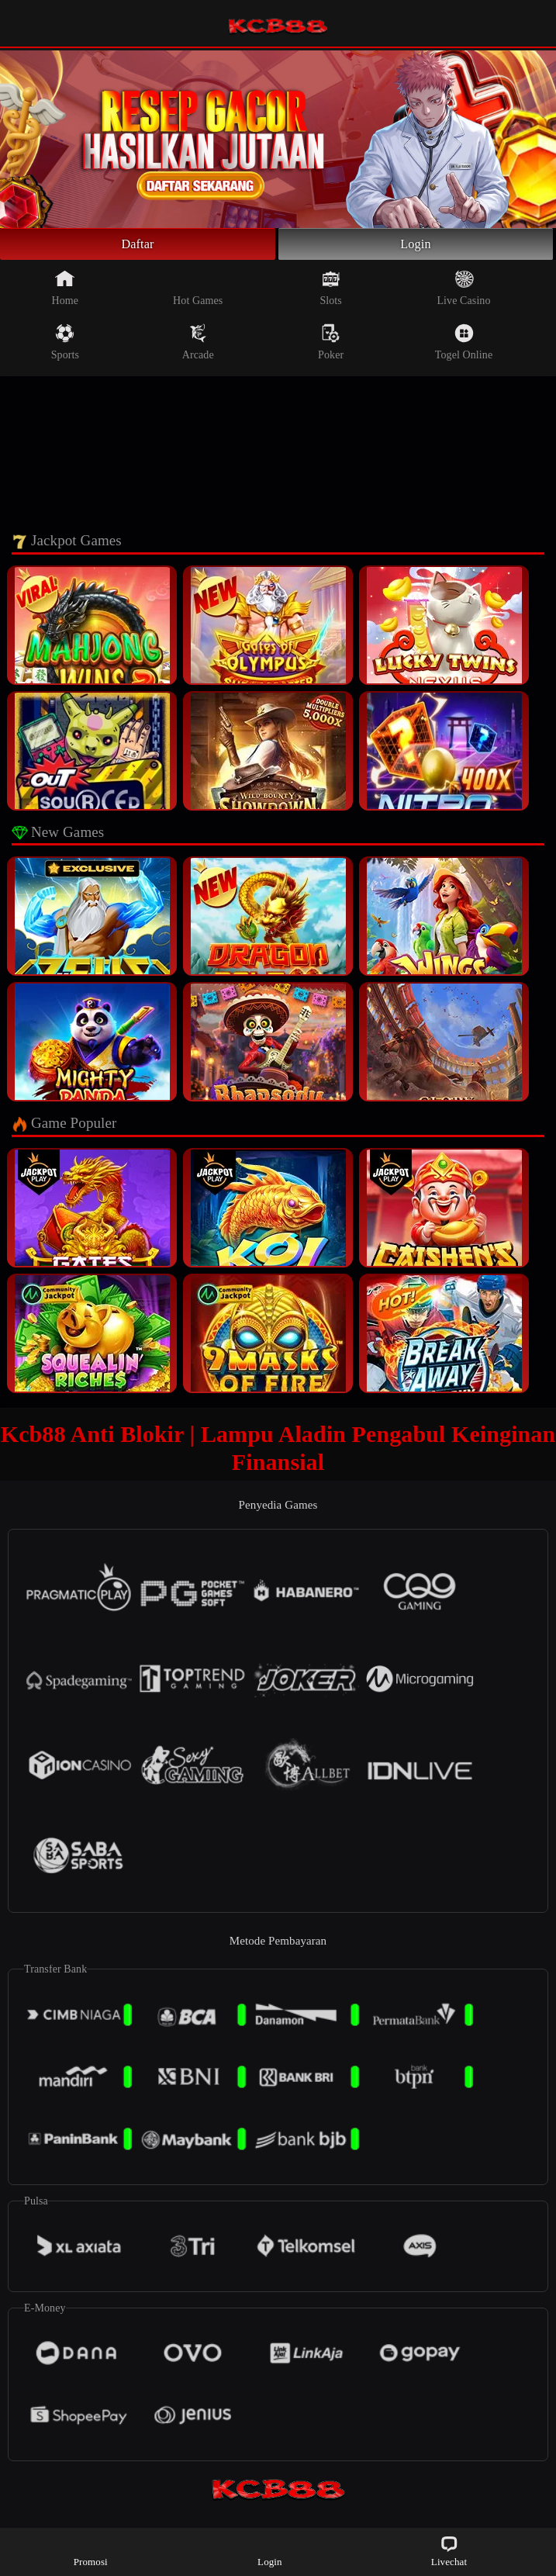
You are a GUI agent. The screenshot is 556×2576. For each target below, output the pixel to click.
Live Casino (463, 291)
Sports (65, 346)
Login (416, 246)
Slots (330, 291)
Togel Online (463, 346)
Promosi (91, 2550)
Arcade (198, 346)
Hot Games (198, 291)
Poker (331, 346)
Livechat (449, 2550)
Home (65, 291)
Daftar (137, 246)
